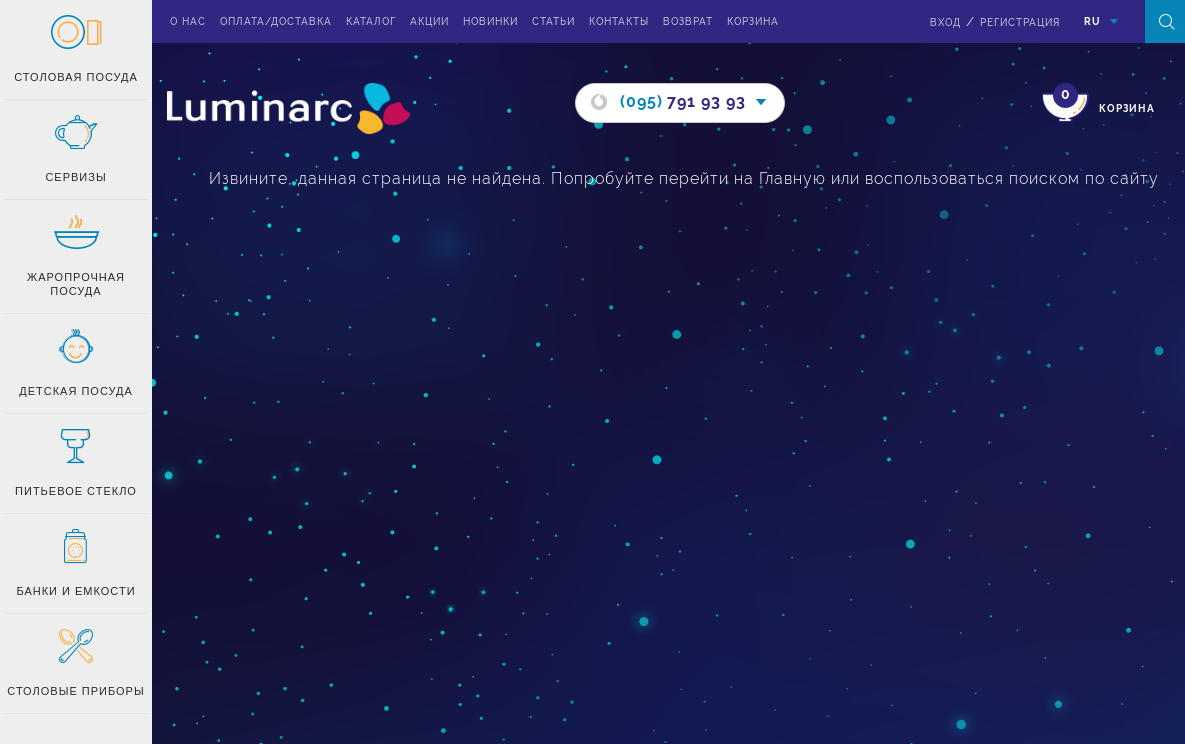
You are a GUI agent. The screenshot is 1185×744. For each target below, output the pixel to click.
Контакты (619, 21)
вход (945, 22)
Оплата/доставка (276, 21)
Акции (429, 21)
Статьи (553, 21)
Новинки (490, 21)
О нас (188, 21)
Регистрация (1020, 22)
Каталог (371, 21)
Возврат (688, 21)
